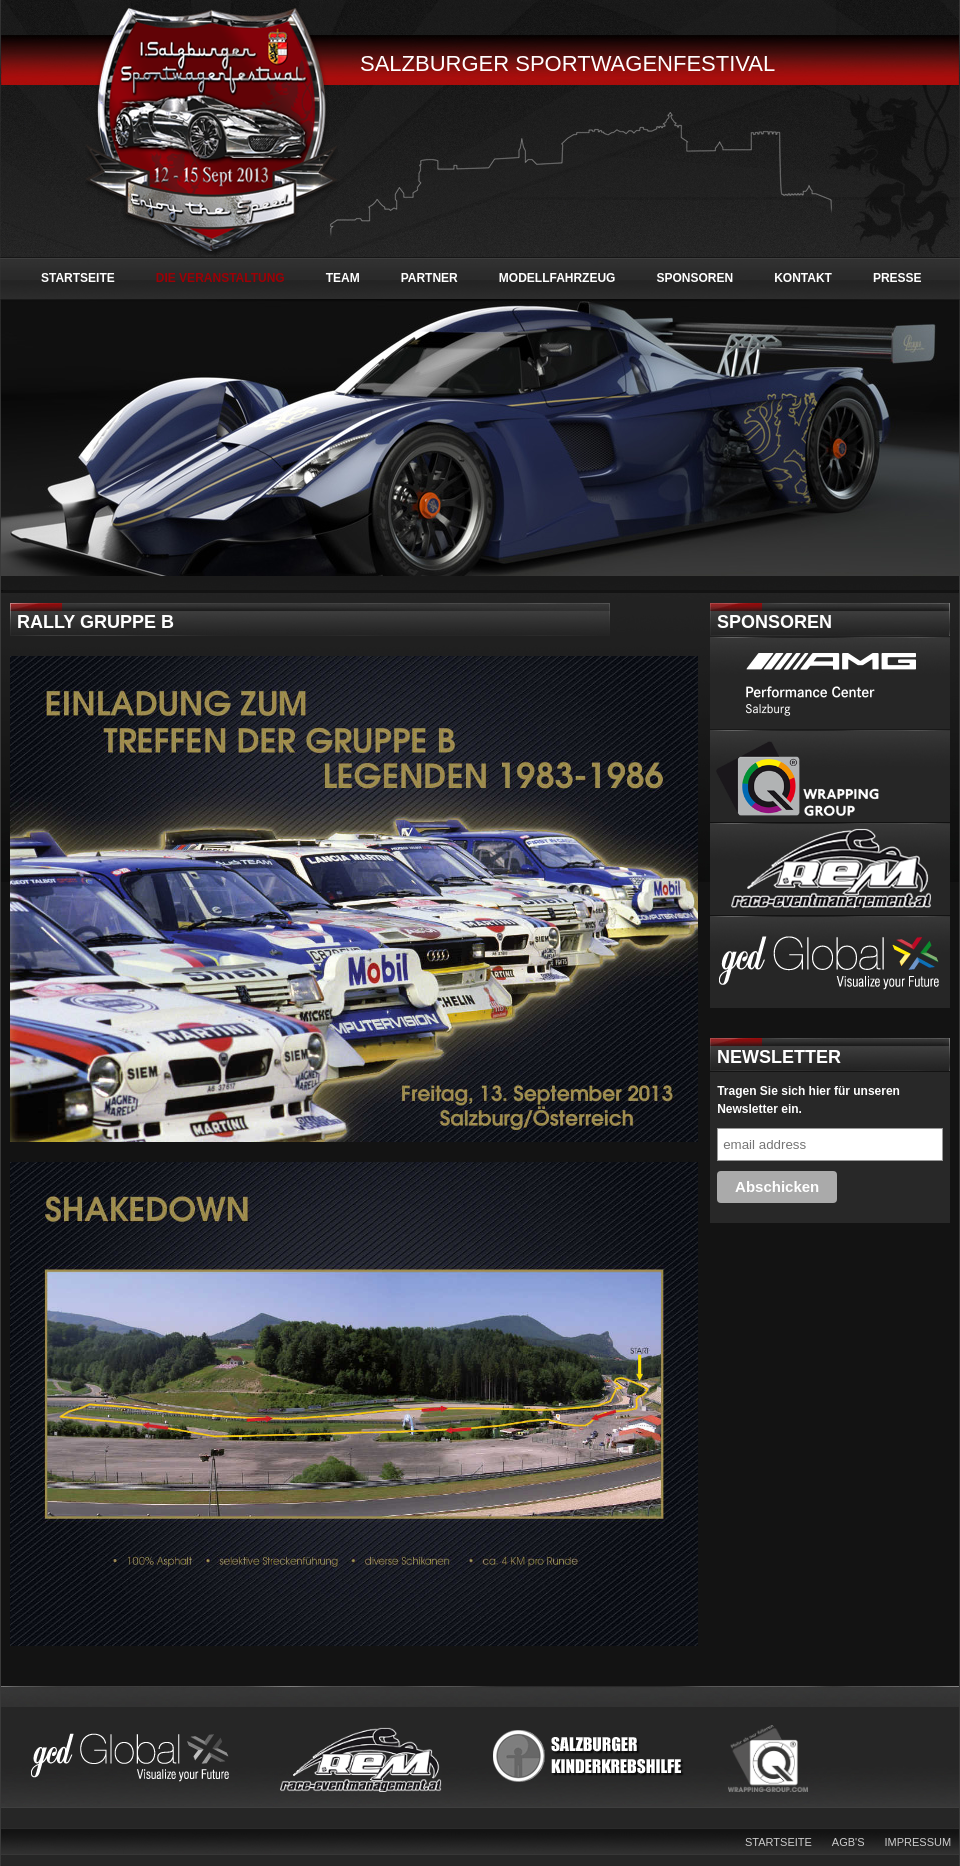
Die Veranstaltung (220, 278)
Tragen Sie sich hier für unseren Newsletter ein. (808, 1100)
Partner (429, 278)
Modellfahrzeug (557, 278)
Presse (897, 278)
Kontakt (803, 278)
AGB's (848, 1842)
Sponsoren (694, 278)
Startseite (78, 278)
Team (343, 278)
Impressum (918, 1842)
